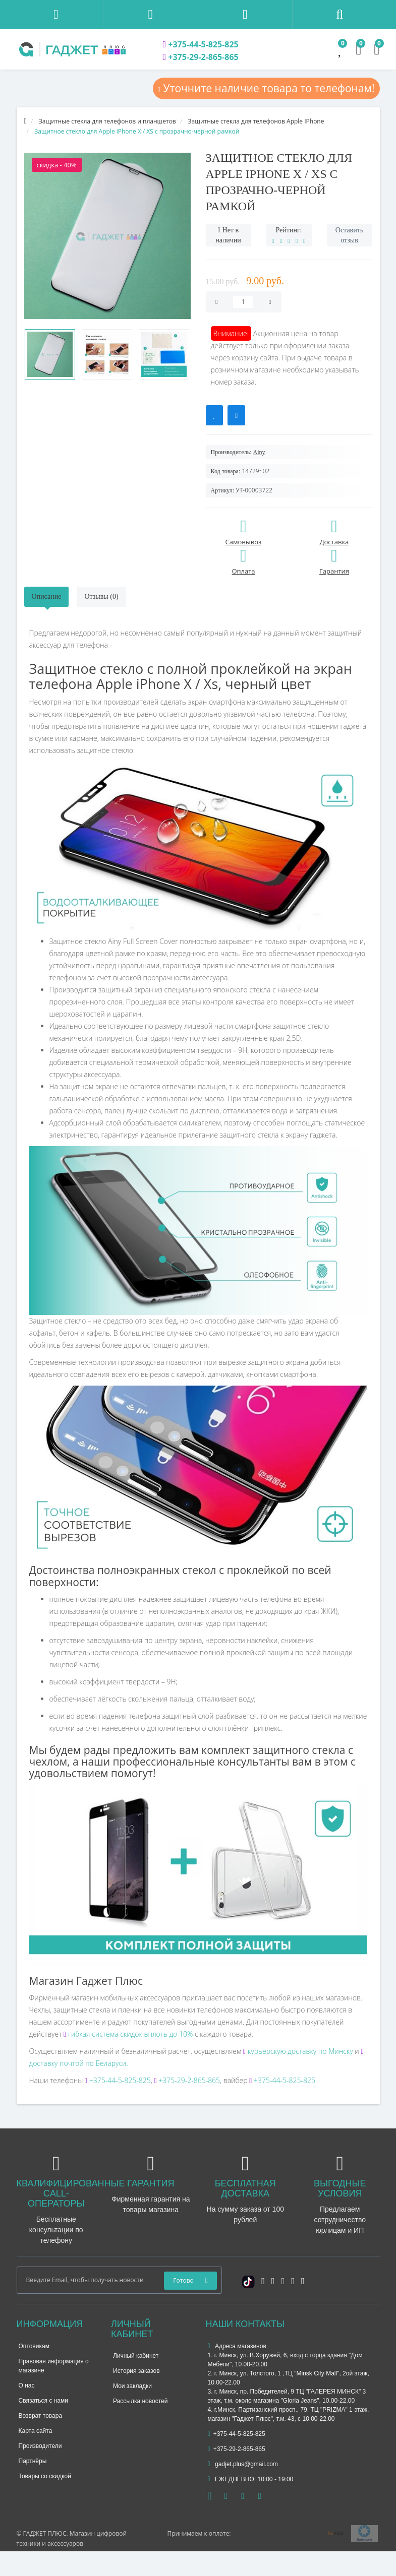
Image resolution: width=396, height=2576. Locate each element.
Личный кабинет (135, 2355)
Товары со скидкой (45, 2476)
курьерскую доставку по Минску (298, 2051)
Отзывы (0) (101, 596)
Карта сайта (35, 2430)
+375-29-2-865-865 (201, 56)
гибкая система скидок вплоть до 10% (129, 2034)
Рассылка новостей (140, 2401)
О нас (27, 2385)
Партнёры (33, 2461)
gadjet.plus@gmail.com (243, 2464)
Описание (47, 596)
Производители (40, 2445)
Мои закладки (132, 2386)
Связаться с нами (43, 2400)
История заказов (136, 2370)
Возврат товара (41, 2415)
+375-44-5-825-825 (201, 44)
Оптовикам (34, 2346)
